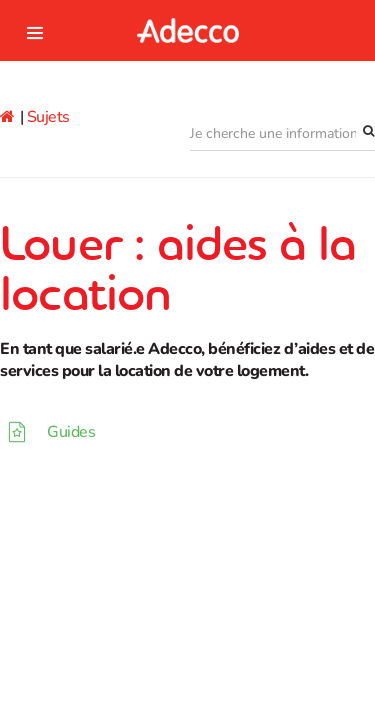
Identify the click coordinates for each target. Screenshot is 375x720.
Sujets (48, 117)
